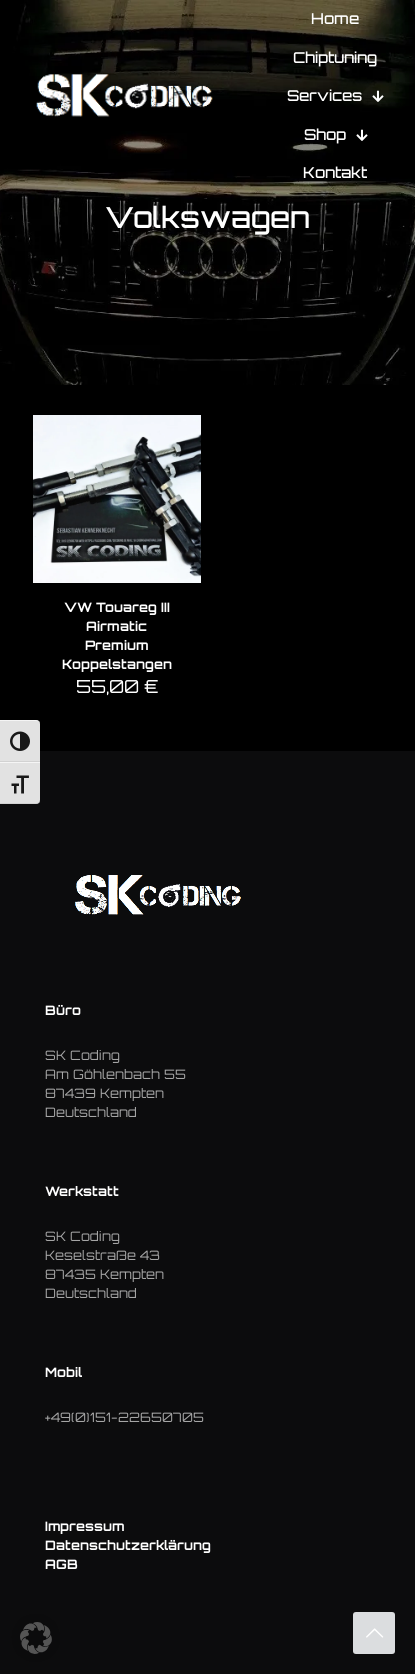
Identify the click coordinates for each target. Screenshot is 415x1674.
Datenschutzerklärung (128, 1545)
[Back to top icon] (374, 1633)
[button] (36, 1638)
